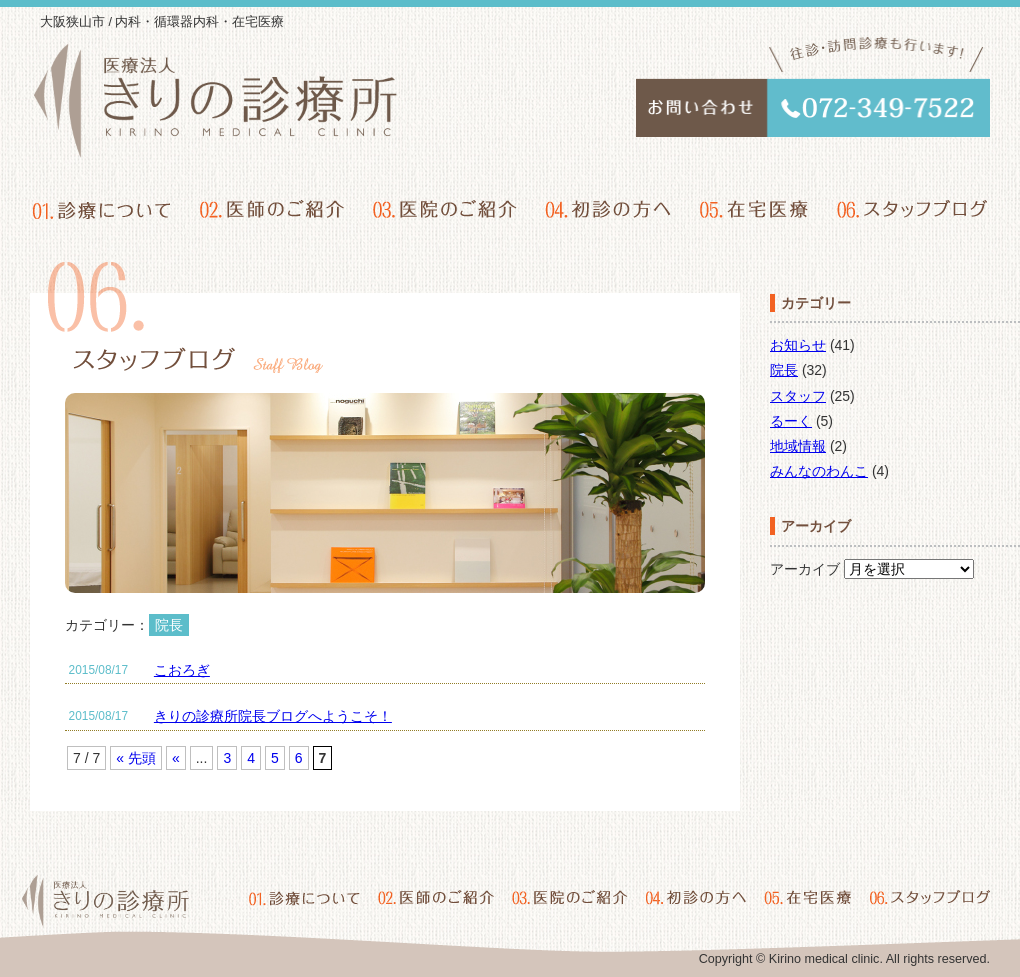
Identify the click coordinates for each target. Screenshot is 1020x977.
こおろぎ (182, 670)
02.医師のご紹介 (273, 209)
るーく (791, 421)
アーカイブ (805, 569)
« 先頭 (136, 758)
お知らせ (798, 345)
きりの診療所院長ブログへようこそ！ (273, 716)
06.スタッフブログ (911, 209)
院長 (784, 370)
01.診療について (103, 209)
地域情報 (798, 446)
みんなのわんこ (819, 471)
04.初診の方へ (607, 209)
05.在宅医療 (753, 209)
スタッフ (798, 396)
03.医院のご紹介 (445, 209)
